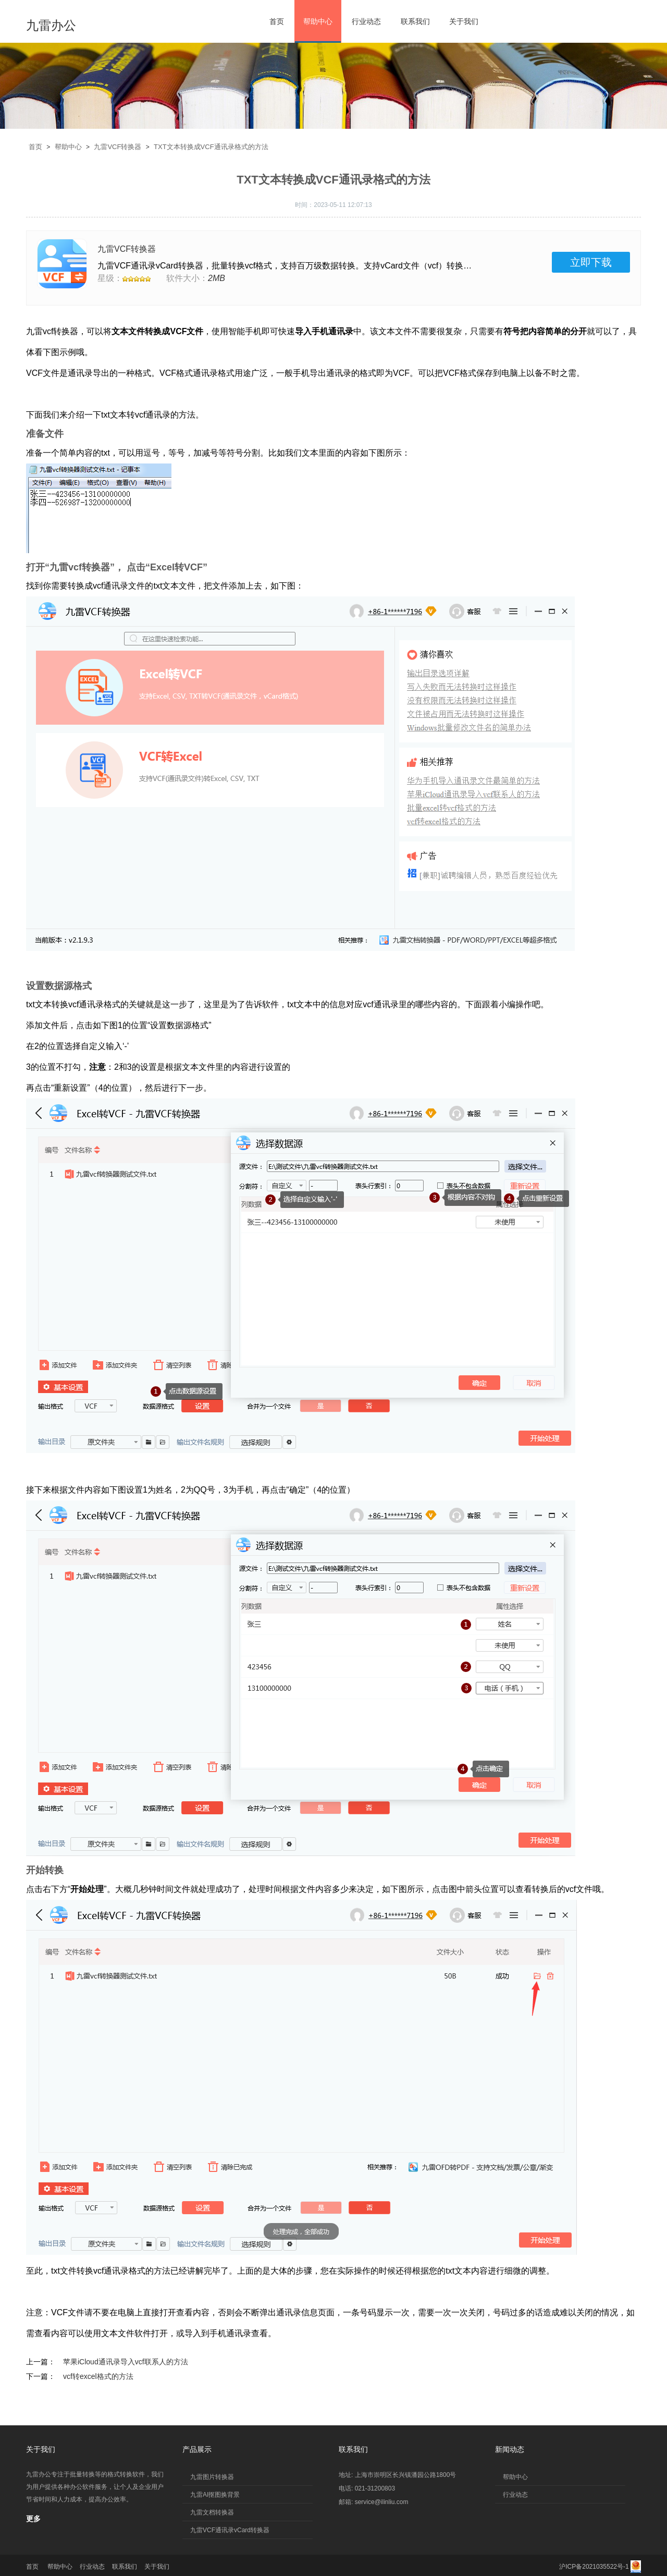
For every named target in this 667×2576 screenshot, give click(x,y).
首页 (276, 21)
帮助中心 (317, 21)
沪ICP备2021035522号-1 (593, 2566)
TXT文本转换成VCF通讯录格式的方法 (211, 147)
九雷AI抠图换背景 (215, 2494)
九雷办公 (51, 25)
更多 (33, 2518)
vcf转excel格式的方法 (98, 2376)
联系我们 (415, 21)
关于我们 (463, 21)
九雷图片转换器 (212, 2477)
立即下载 (591, 262)
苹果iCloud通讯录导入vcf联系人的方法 (125, 2362)
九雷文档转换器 (212, 2512)
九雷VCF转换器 (117, 147)
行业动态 (366, 21)
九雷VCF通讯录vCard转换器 (229, 2530)
